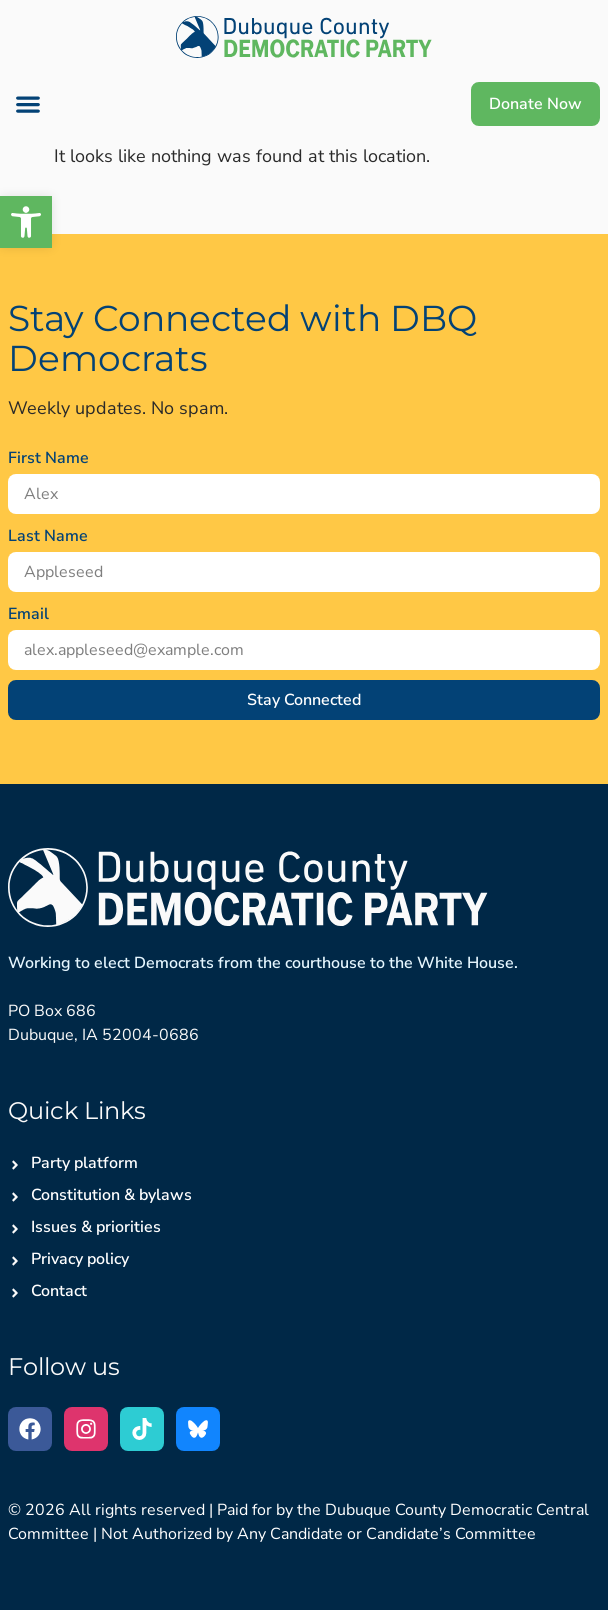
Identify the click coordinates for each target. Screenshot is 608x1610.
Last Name (48, 536)
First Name (48, 458)
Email (28, 614)
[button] (27, 104)
